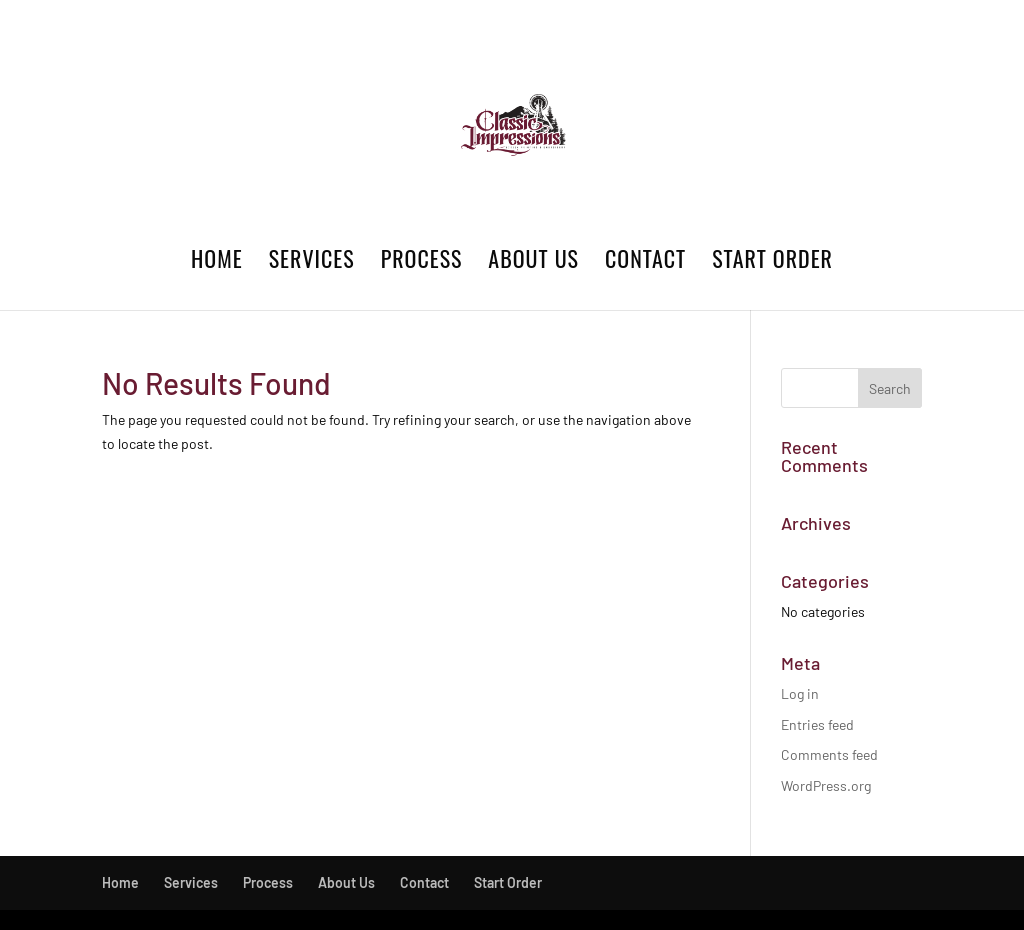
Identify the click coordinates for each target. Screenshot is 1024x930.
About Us (533, 262)
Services (312, 262)
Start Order (772, 262)
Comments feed (829, 754)
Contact (645, 262)
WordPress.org (826, 785)
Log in (800, 693)
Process (422, 262)
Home (217, 262)
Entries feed (817, 724)
